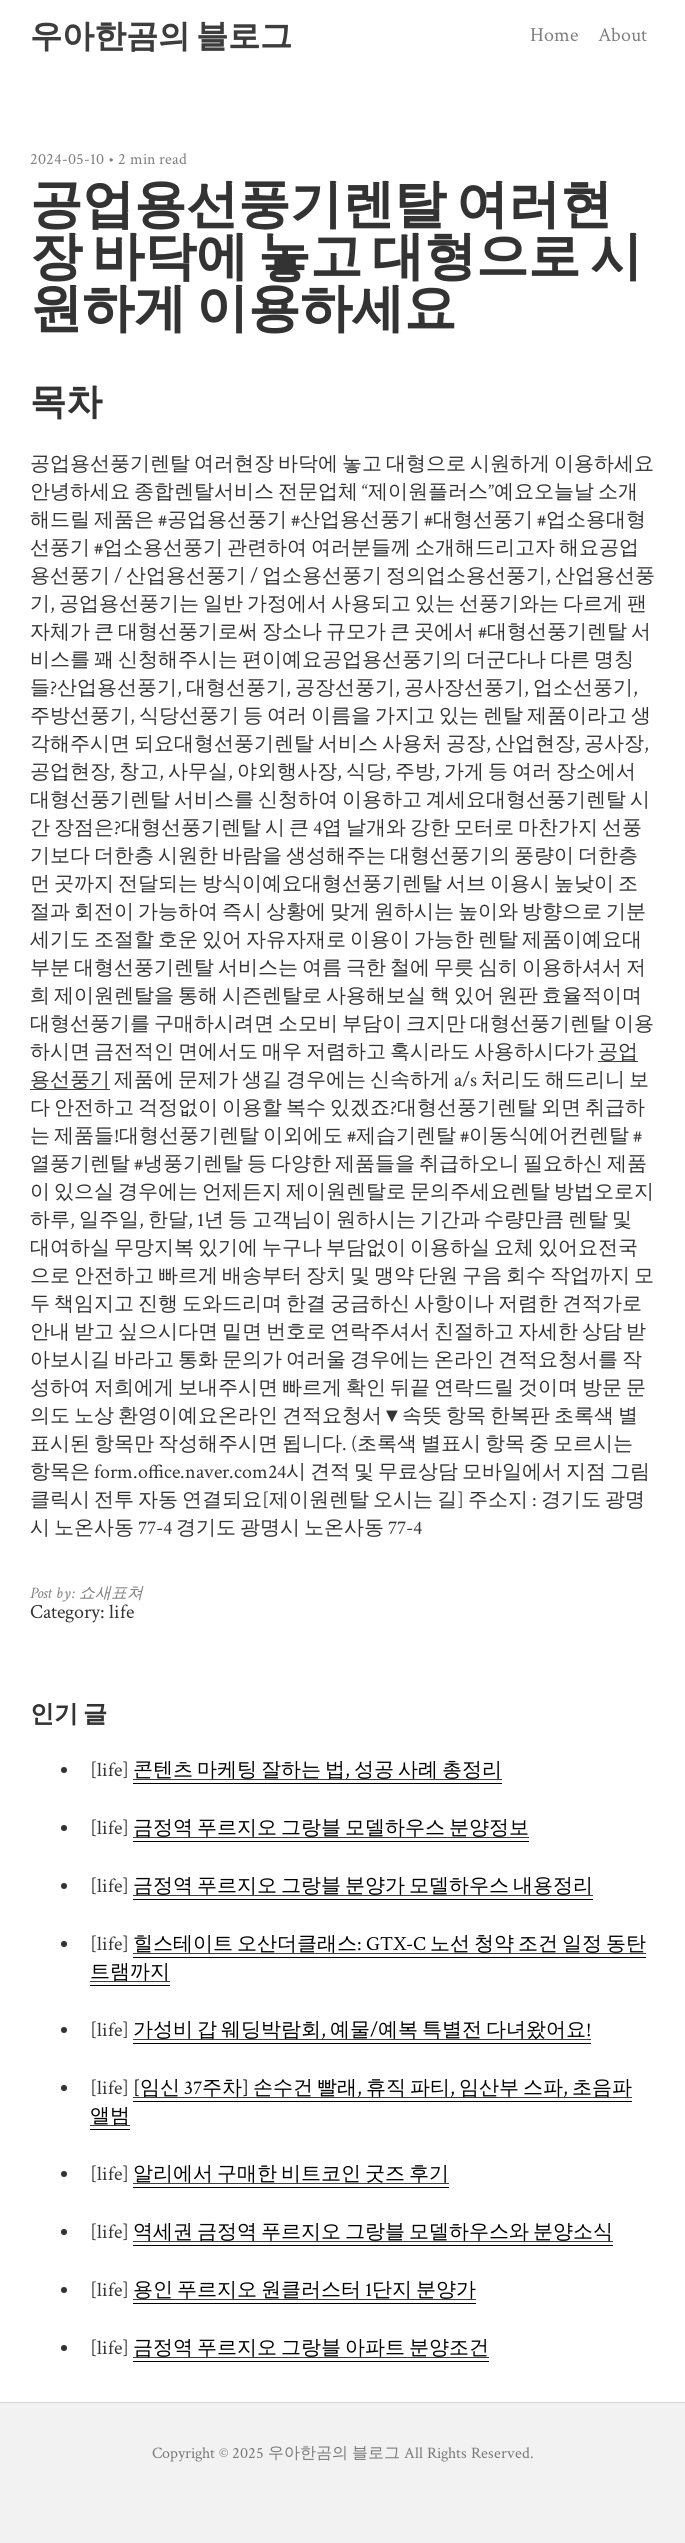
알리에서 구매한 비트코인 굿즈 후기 (291, 2174)
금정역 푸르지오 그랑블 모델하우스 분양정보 (331, 1828)
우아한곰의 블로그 (161, 36)
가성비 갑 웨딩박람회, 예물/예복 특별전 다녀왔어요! (362, 2030)
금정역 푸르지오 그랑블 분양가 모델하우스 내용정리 (363, 1886)
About (622, 35)
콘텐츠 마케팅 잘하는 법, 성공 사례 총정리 (317, 1770)
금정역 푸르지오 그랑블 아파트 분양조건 (311, 2348)
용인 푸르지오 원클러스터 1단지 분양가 (304, 2290)
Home (554, 35)
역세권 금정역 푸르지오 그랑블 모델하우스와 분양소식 (373, 2232)
